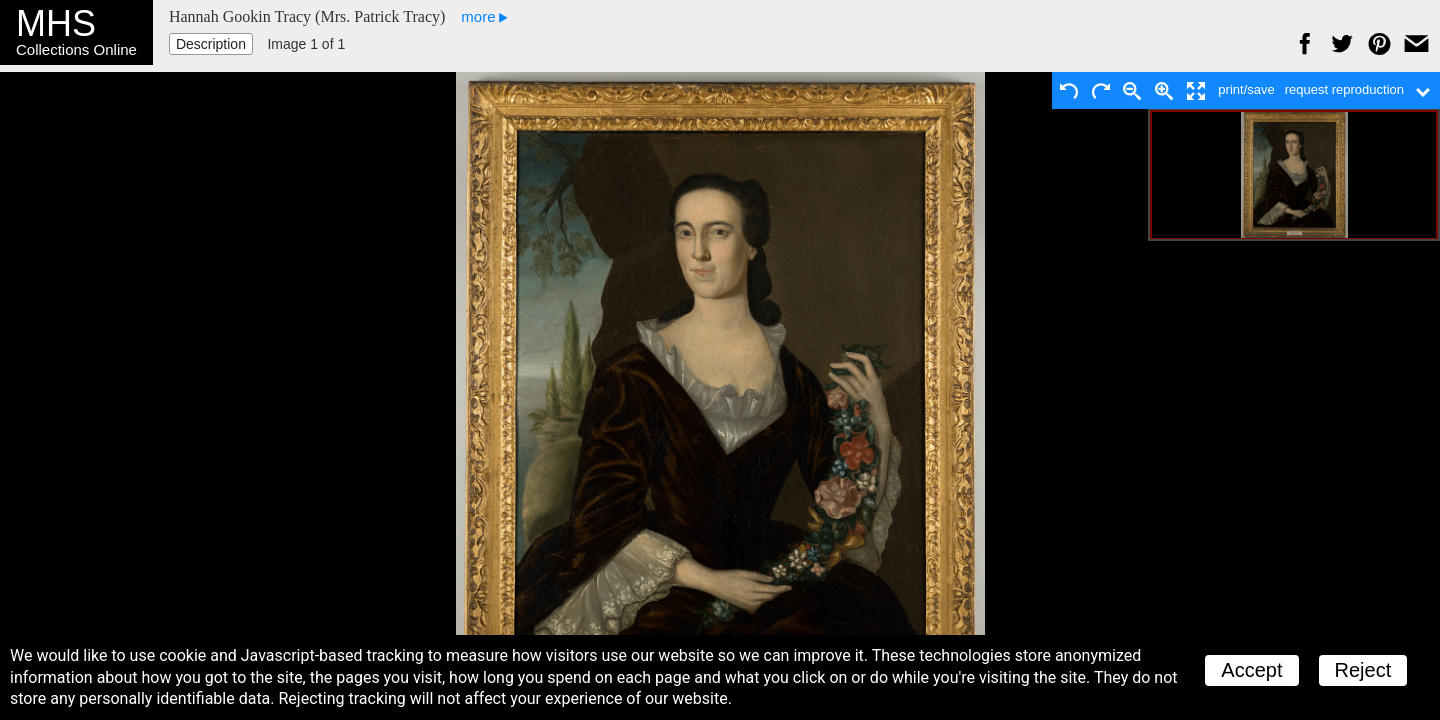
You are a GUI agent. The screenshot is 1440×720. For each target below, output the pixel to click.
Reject (1363, 670)
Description (211, 44)
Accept (1251, 670)
